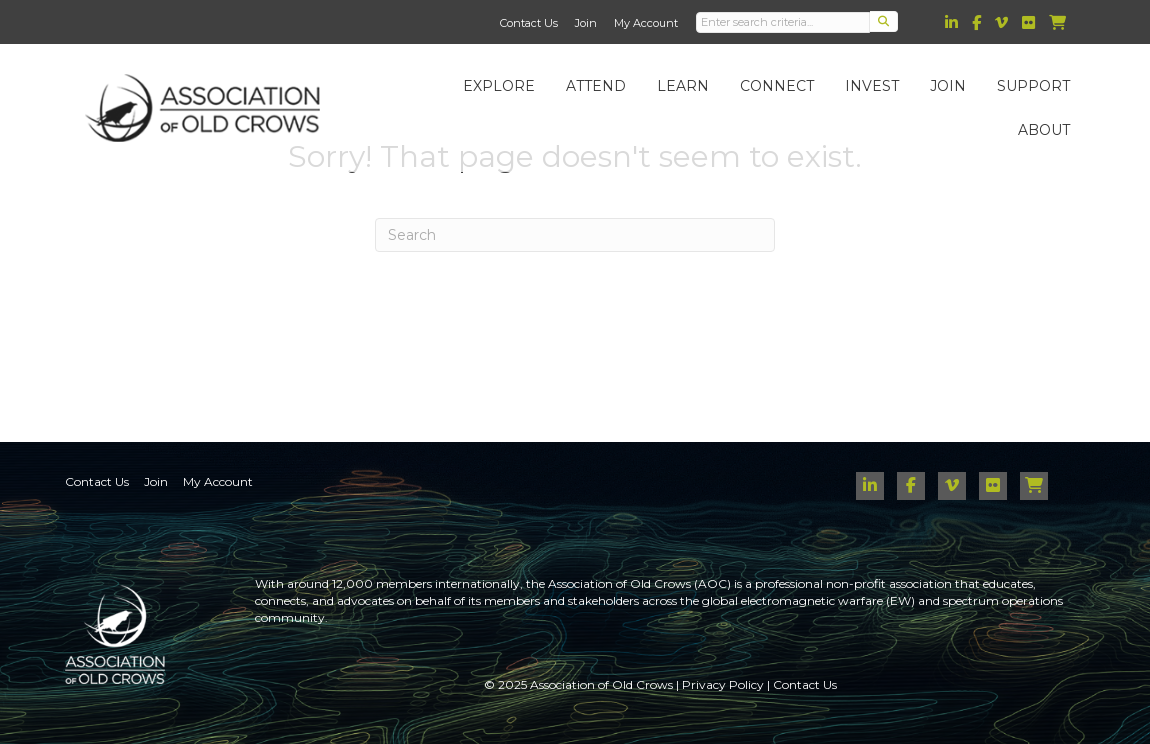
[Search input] (783, 22)
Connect (777, 86)
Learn (683, 86)
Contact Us (529, 23)
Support (1033, 86)
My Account (646, 23)
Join (586, 23)
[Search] (575, 235)
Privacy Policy (723, 684)
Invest (872, 86)
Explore (499, 86)
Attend (596, 86)
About (1044, 130)
